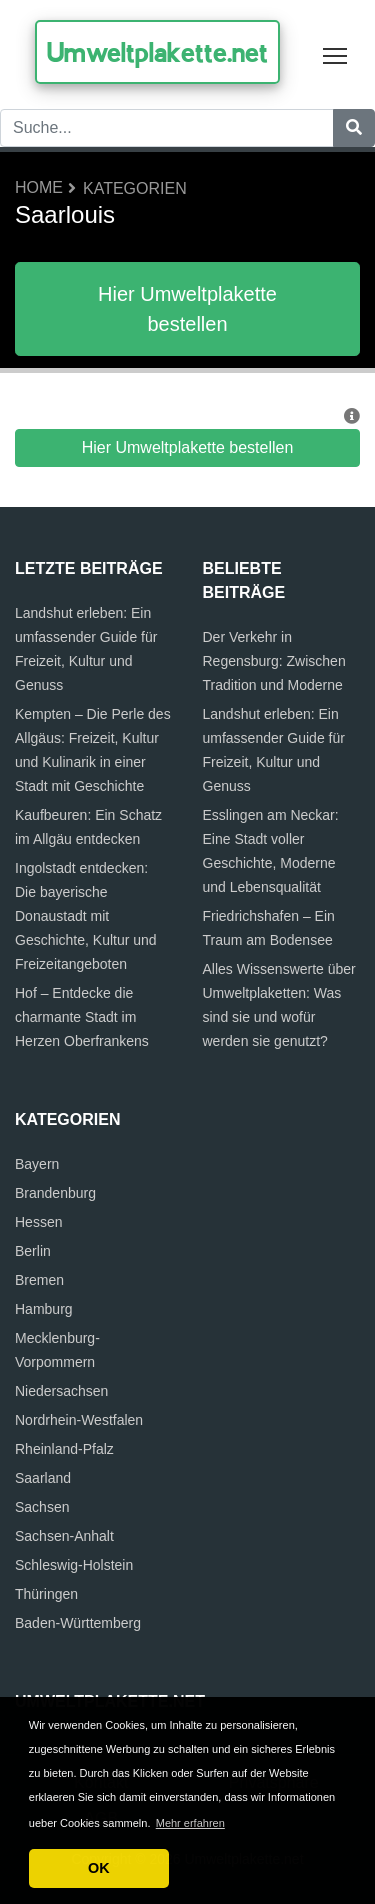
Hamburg (44, 1309)
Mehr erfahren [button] (190, 1823)
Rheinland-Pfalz (64, 1449)
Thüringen (46, 1594)
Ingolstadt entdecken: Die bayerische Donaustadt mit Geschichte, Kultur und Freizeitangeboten (86, 916)
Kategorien (135, 188)
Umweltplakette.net (157, 52)
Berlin (33, 1251)
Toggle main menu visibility (336, 51)
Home (39, 187)
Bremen (39, 1280)
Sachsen (42, 1507)
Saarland (43, 1478)
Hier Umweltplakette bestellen (187, 309)
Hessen (38, 1222)
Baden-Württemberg (78, 1623)
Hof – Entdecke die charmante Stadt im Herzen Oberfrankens (82, 1017)
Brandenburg (55, 1193)
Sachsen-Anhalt (64, 1536)
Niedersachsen (61, 1391)
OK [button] (99, 1868)
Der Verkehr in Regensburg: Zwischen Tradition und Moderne (274, 661)
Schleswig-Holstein (74, 1565)
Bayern (37, 1164)
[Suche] (354, 128)
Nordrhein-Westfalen (79, 1420)
